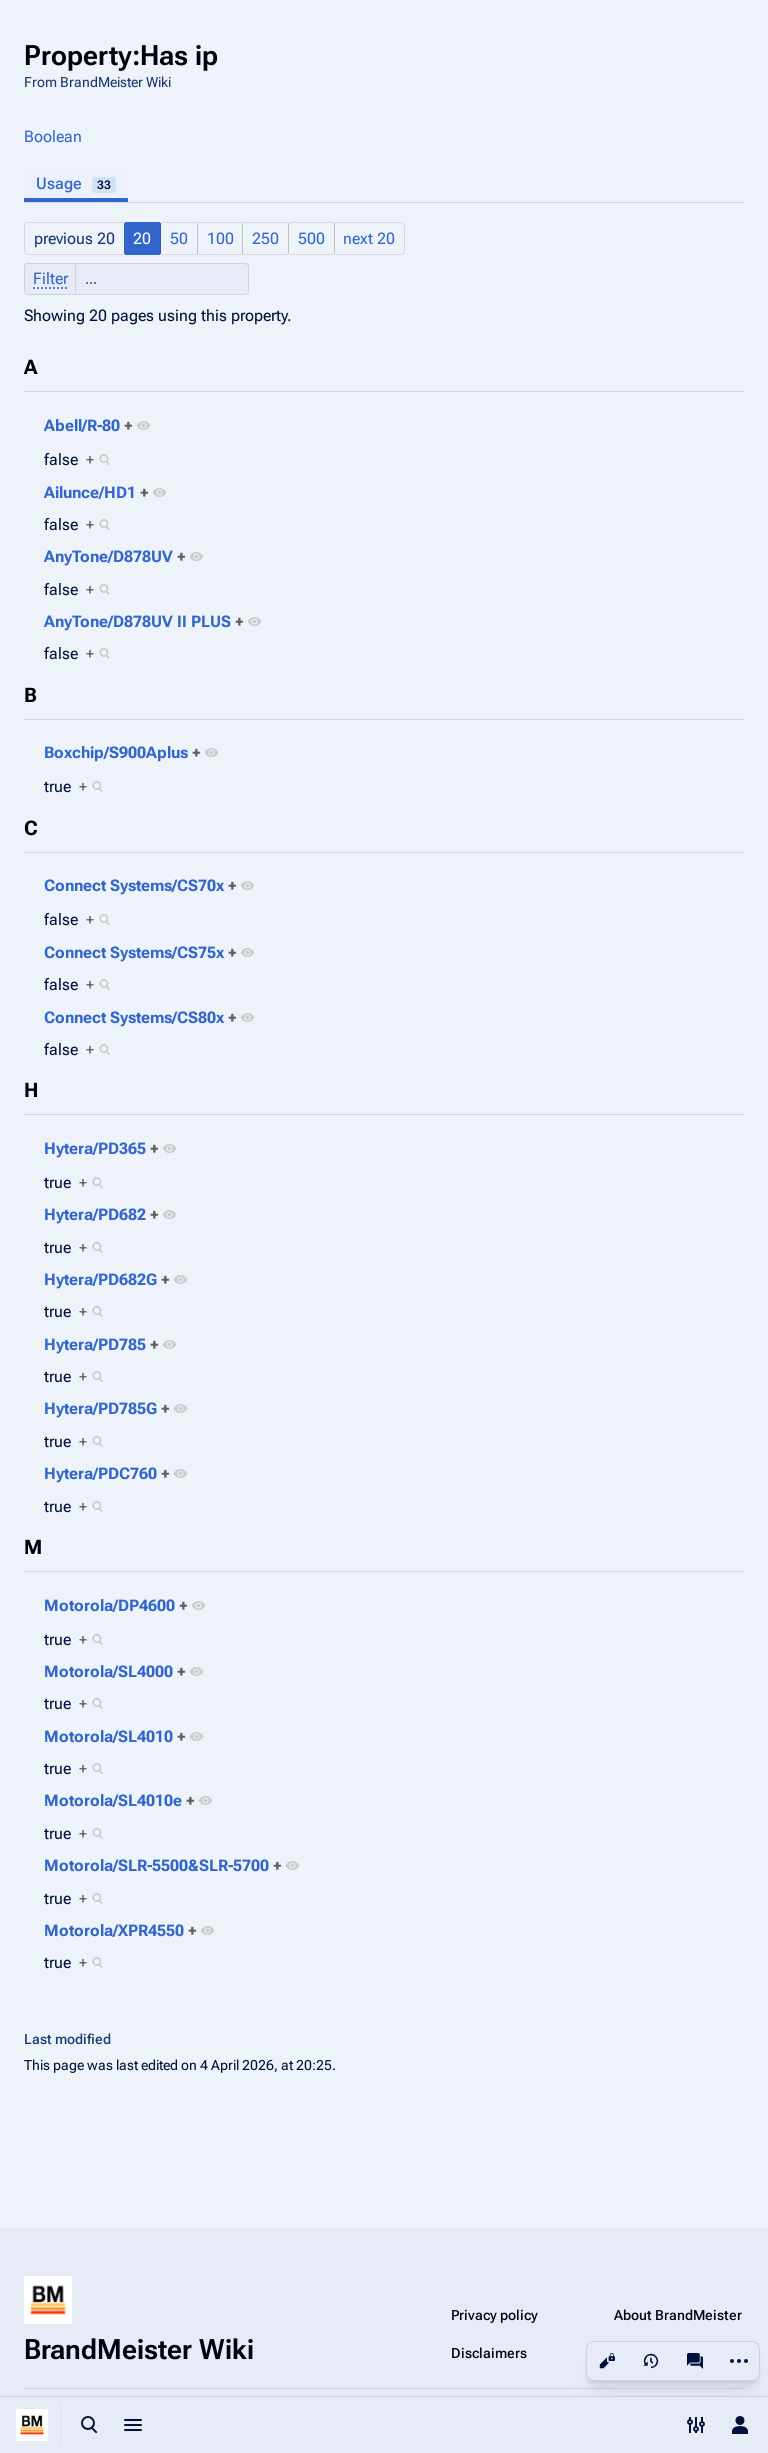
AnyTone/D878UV (108, 556)
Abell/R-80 (82, 425)
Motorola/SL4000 (108, 1671)
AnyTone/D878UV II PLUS (137, 621)
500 (311, 238)
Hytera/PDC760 (100, 1473)
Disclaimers (489, 2353)
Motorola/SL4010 (108, 1736)
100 (220, 238)
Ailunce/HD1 (90, 492)
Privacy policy (494, 2315)
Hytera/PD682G (100, 1279)
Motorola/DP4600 (109, 1605)
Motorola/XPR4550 (114, 1930)
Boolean (53, 136)
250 (265, 238)
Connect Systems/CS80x (134, 1017)
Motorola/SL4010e (113, 1800)
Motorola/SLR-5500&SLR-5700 (156, 1865)
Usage (76, 183)
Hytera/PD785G (100, 1408)
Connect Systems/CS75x (134, 952)
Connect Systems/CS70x (134, 885)
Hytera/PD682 (95, 1214)
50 (179, 238)
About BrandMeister (678, 2315)
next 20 (369, 238)
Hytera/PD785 (95, 1344)
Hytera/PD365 (95, 1148)
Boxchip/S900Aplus (116, 752)
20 (142, 238)
